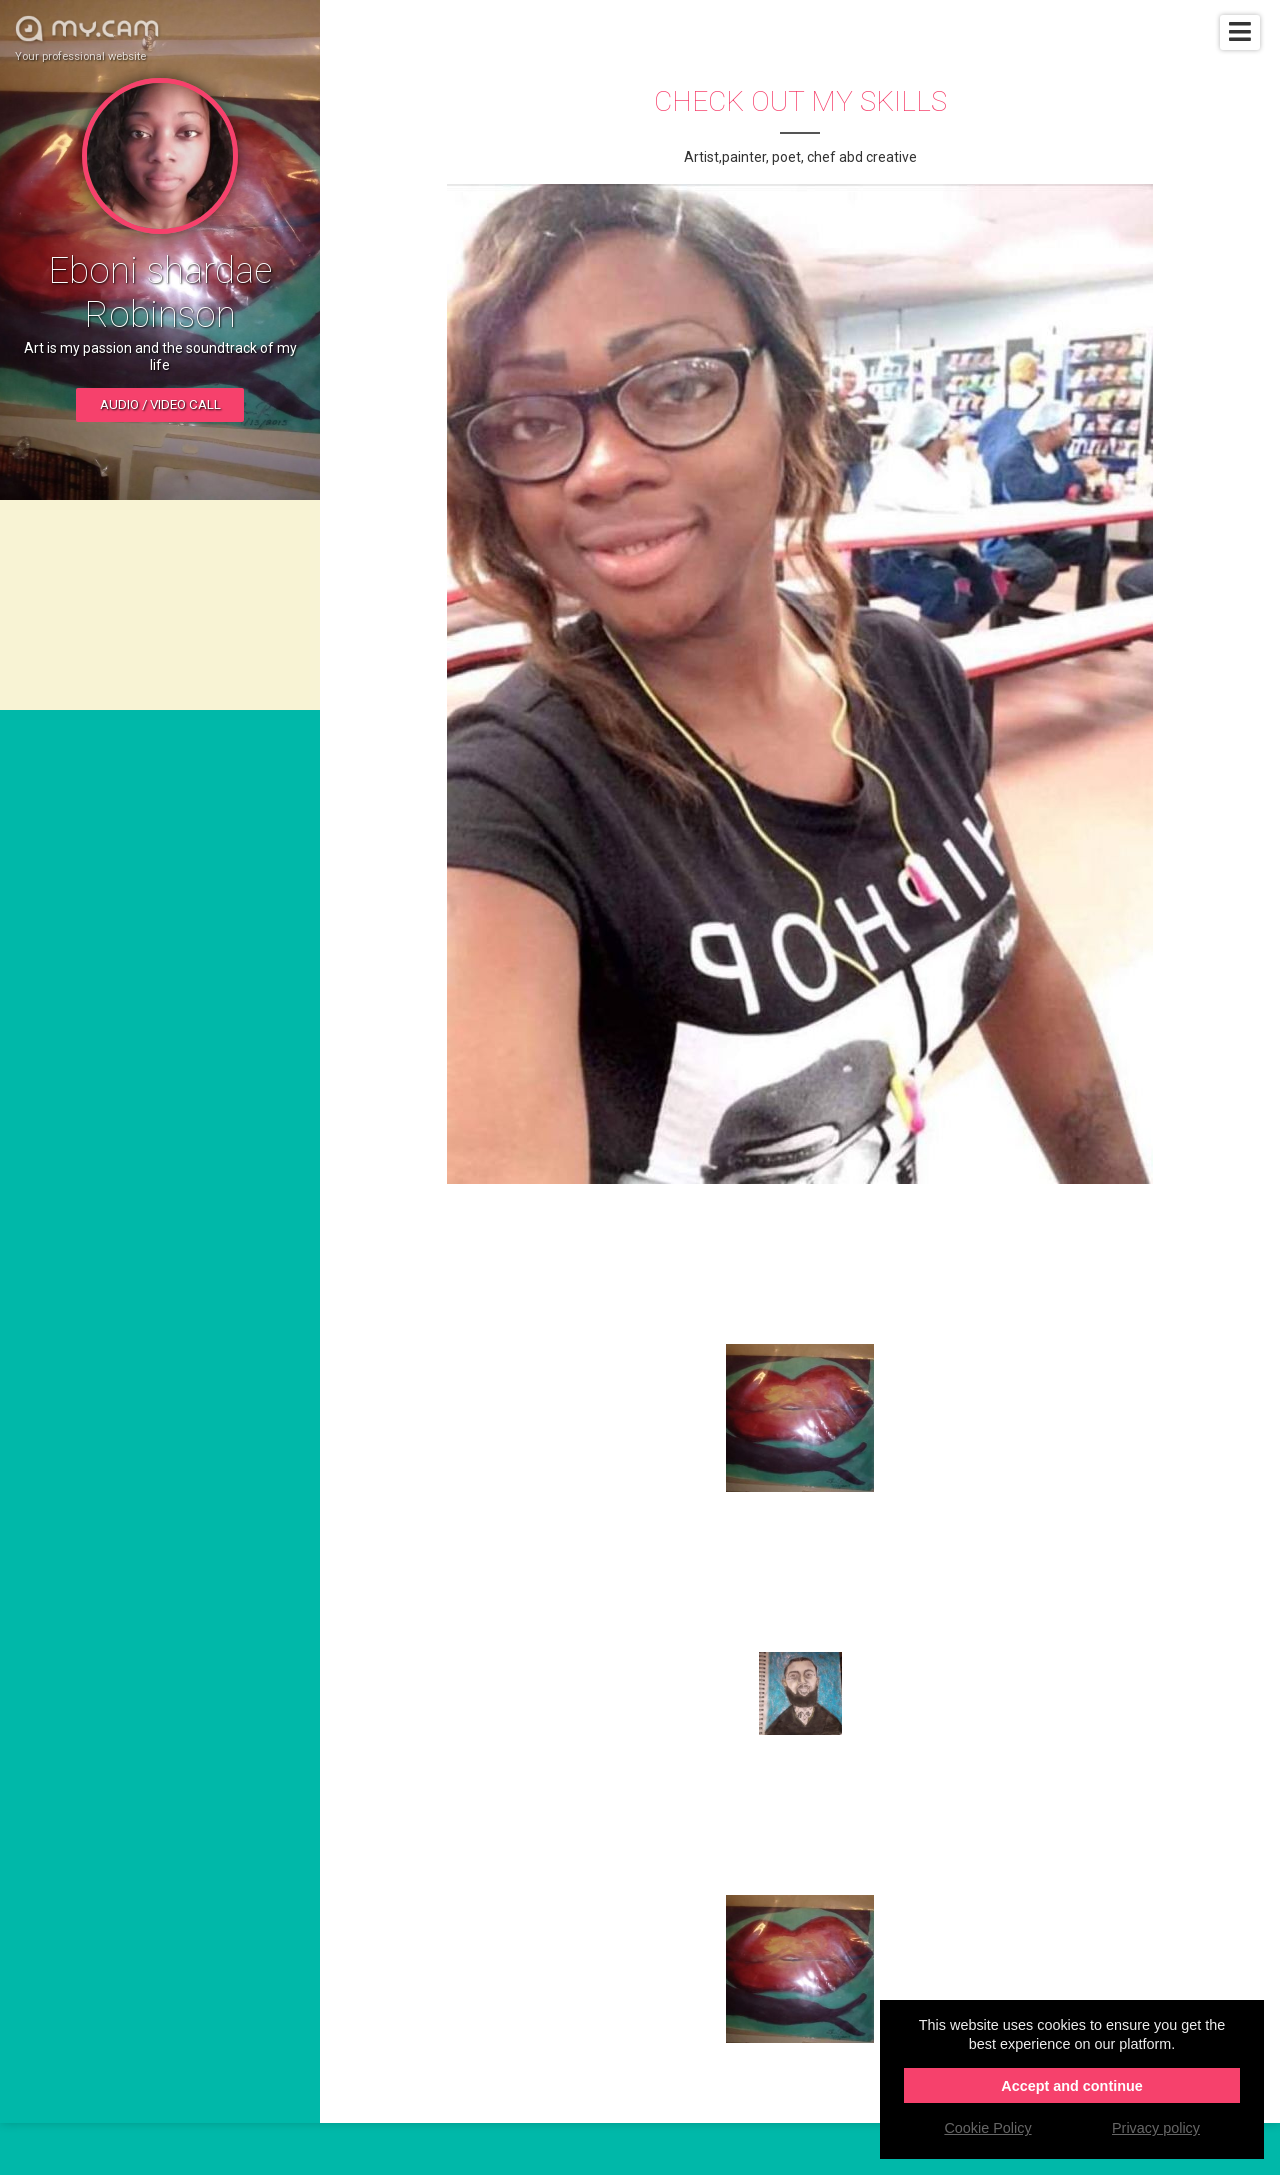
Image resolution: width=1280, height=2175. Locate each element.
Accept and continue (1072, 2086)
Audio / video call (160, 404)
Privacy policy (1156, 2128)
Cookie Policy (987, 2128)
